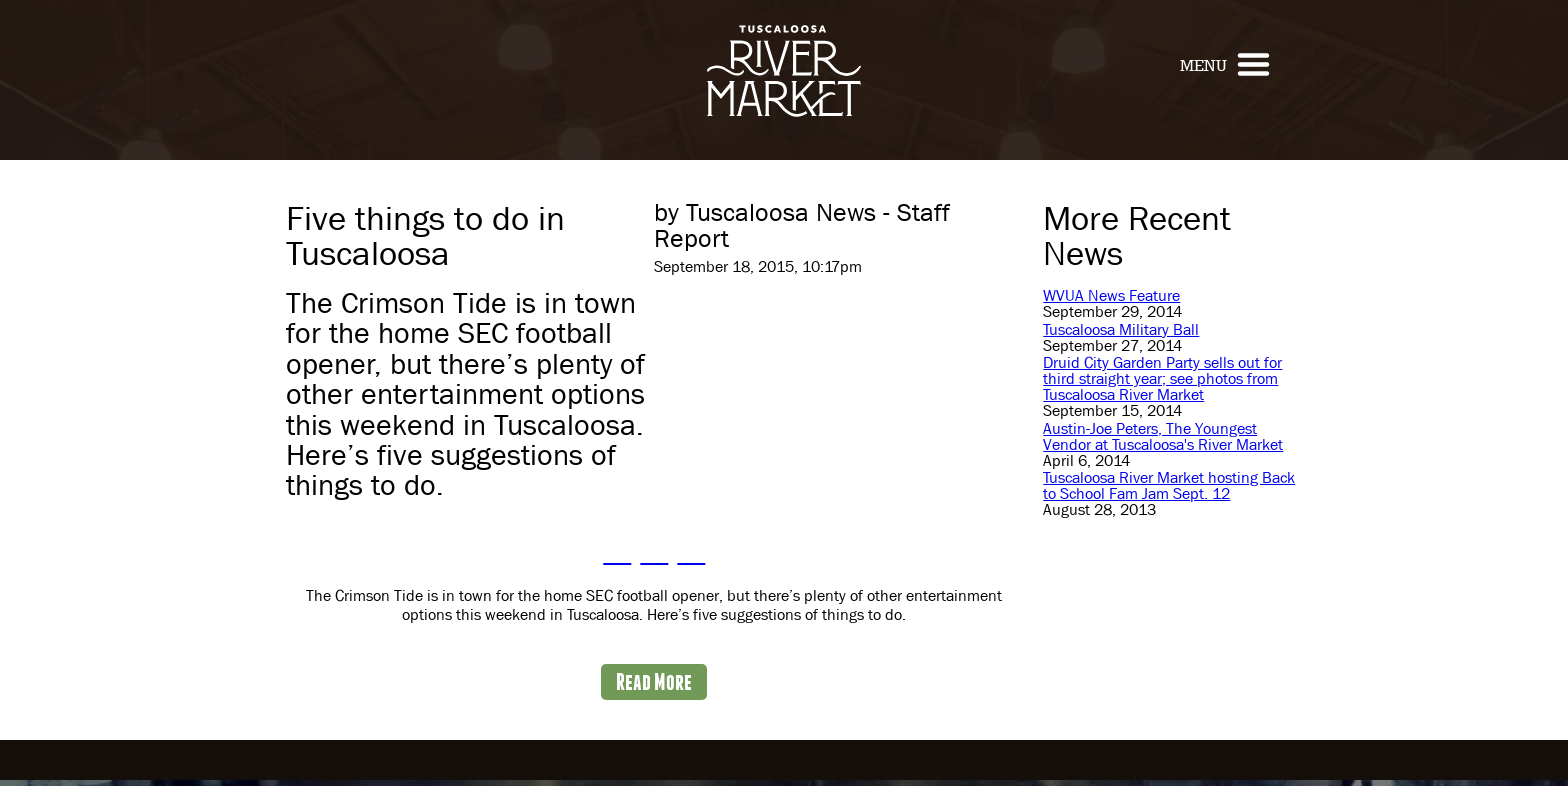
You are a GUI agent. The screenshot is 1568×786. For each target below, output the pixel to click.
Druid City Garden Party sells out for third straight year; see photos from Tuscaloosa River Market (1162, 378)
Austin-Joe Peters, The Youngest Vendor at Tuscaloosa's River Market (1163, 436)
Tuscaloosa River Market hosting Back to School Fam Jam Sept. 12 (1169, 485)
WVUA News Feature (1111, 295)
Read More (654, 681)
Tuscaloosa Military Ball (1121, 329)
